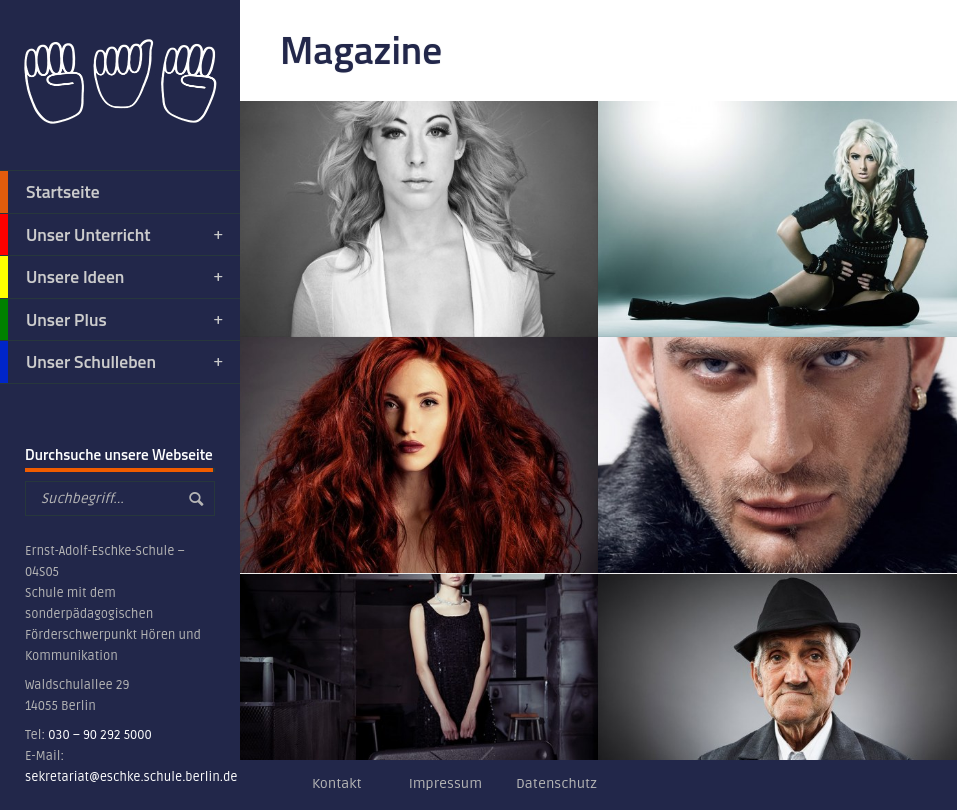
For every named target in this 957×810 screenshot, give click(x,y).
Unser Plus (113, 320)
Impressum (445, 783)
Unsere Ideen (113, 277)
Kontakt (337, 783)
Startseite (50, 192)
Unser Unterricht (113, 235)
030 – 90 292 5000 (99, 735)
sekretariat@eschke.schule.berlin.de (131, 777)
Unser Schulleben (113, 362)
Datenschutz (556, 783)
